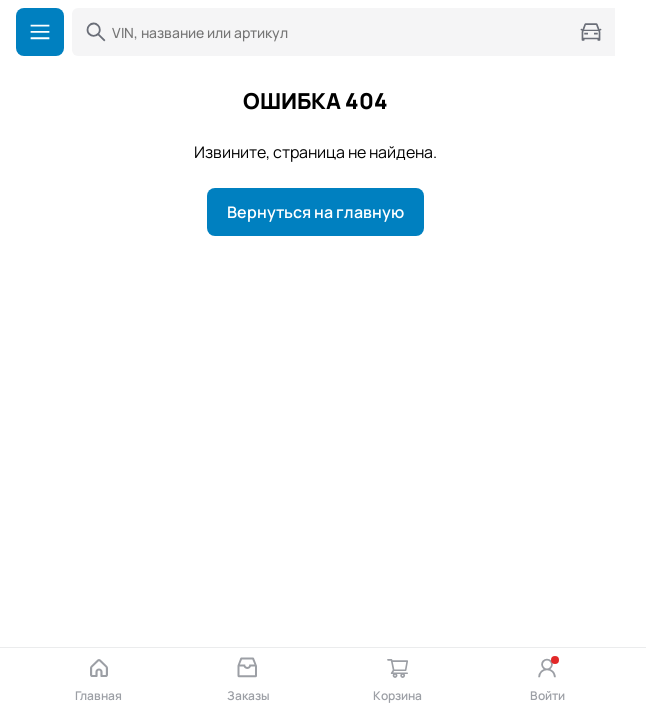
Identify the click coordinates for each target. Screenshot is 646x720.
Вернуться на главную (315, 212)
